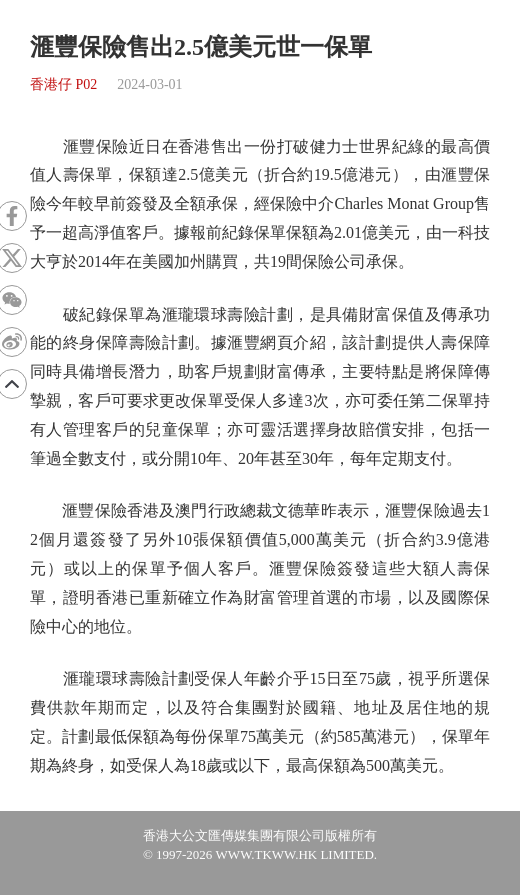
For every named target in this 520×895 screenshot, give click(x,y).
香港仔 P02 (63, 84)
